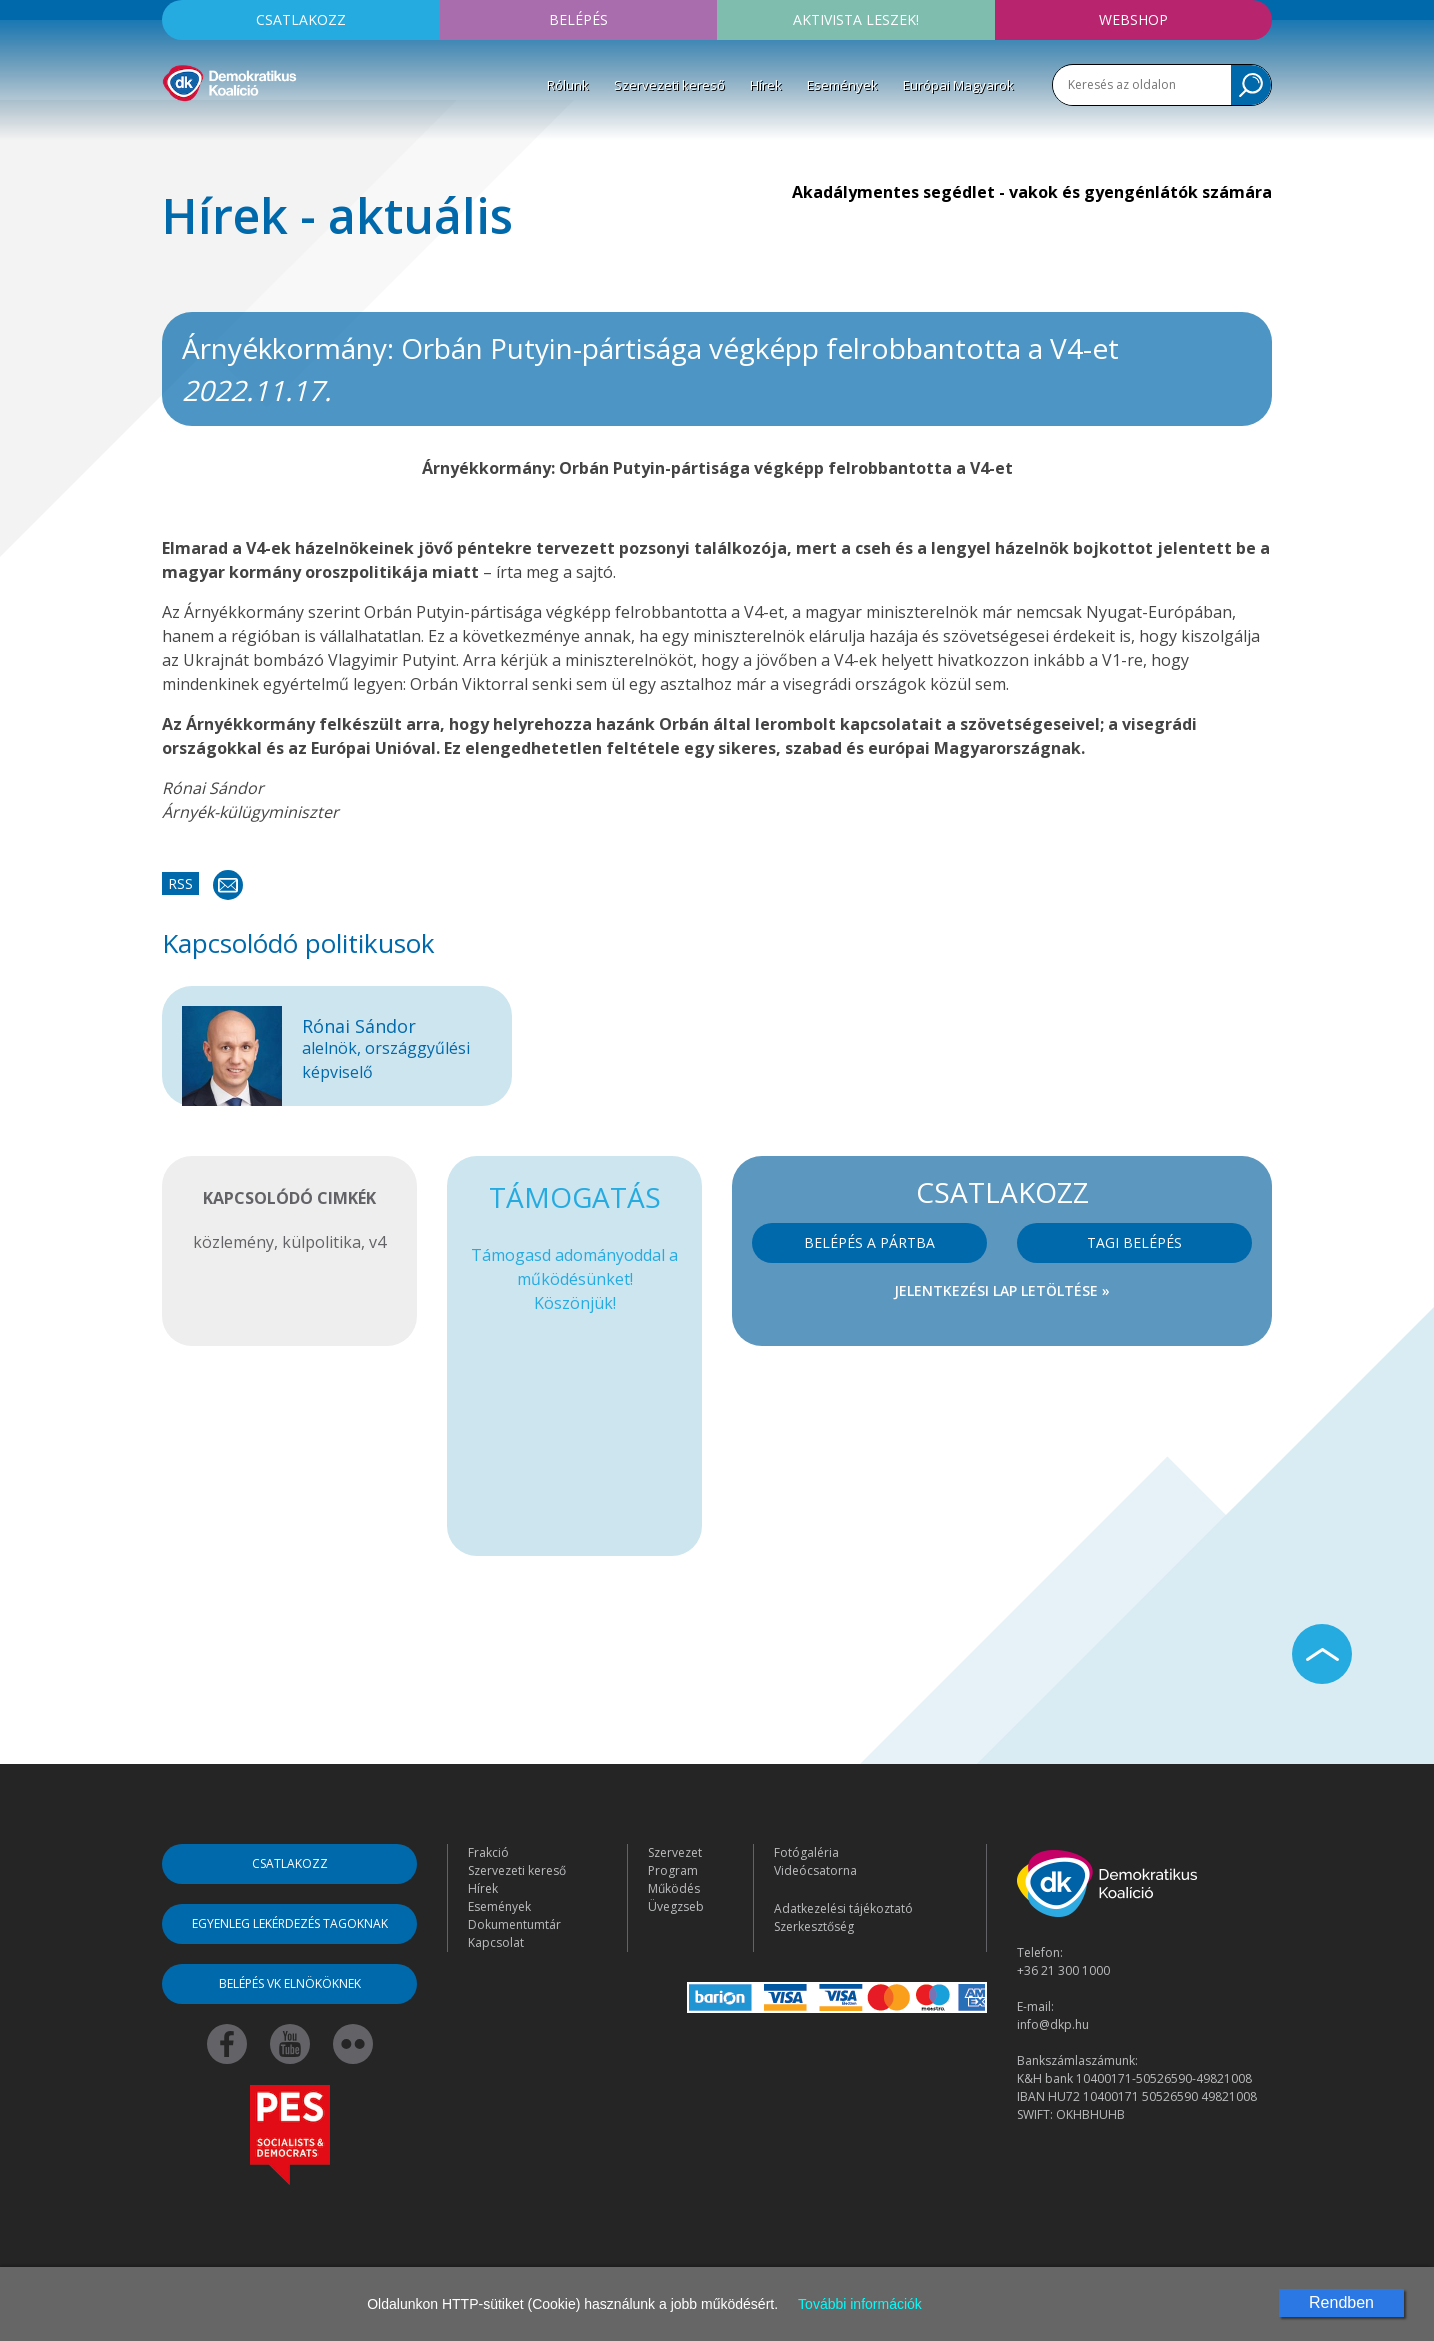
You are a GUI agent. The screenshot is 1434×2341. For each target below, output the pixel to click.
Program (673, 1870)
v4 (377, 1242)
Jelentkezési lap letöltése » (1002, 1290)
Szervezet (675, 1852)
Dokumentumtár (514, 1924)
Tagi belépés (1134, 1242)
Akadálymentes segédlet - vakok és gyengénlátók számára (1032, 192)
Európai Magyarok (958, 85)
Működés (674, 1888)
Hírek (766, 85)
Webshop (1133, 19)
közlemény (233, 1242)
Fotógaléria (806, 1852)
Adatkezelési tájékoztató (843, 1908)
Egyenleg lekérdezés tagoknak (290, 1923)
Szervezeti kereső (669, 85)
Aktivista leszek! (856, 19)
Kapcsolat (496, 1942)
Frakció (488, 1852)
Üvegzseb (676, 1906)
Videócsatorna (815, 1870)
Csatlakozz (301, 19)
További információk (860, 2304)
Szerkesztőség (814, 1926)
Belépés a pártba (869, 1242)
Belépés (578, 19)
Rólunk (568, 85)
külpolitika (321, 1242)
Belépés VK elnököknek (290, 1983)
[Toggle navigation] (175, 131)
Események (842, 85)
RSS (180, 883)
